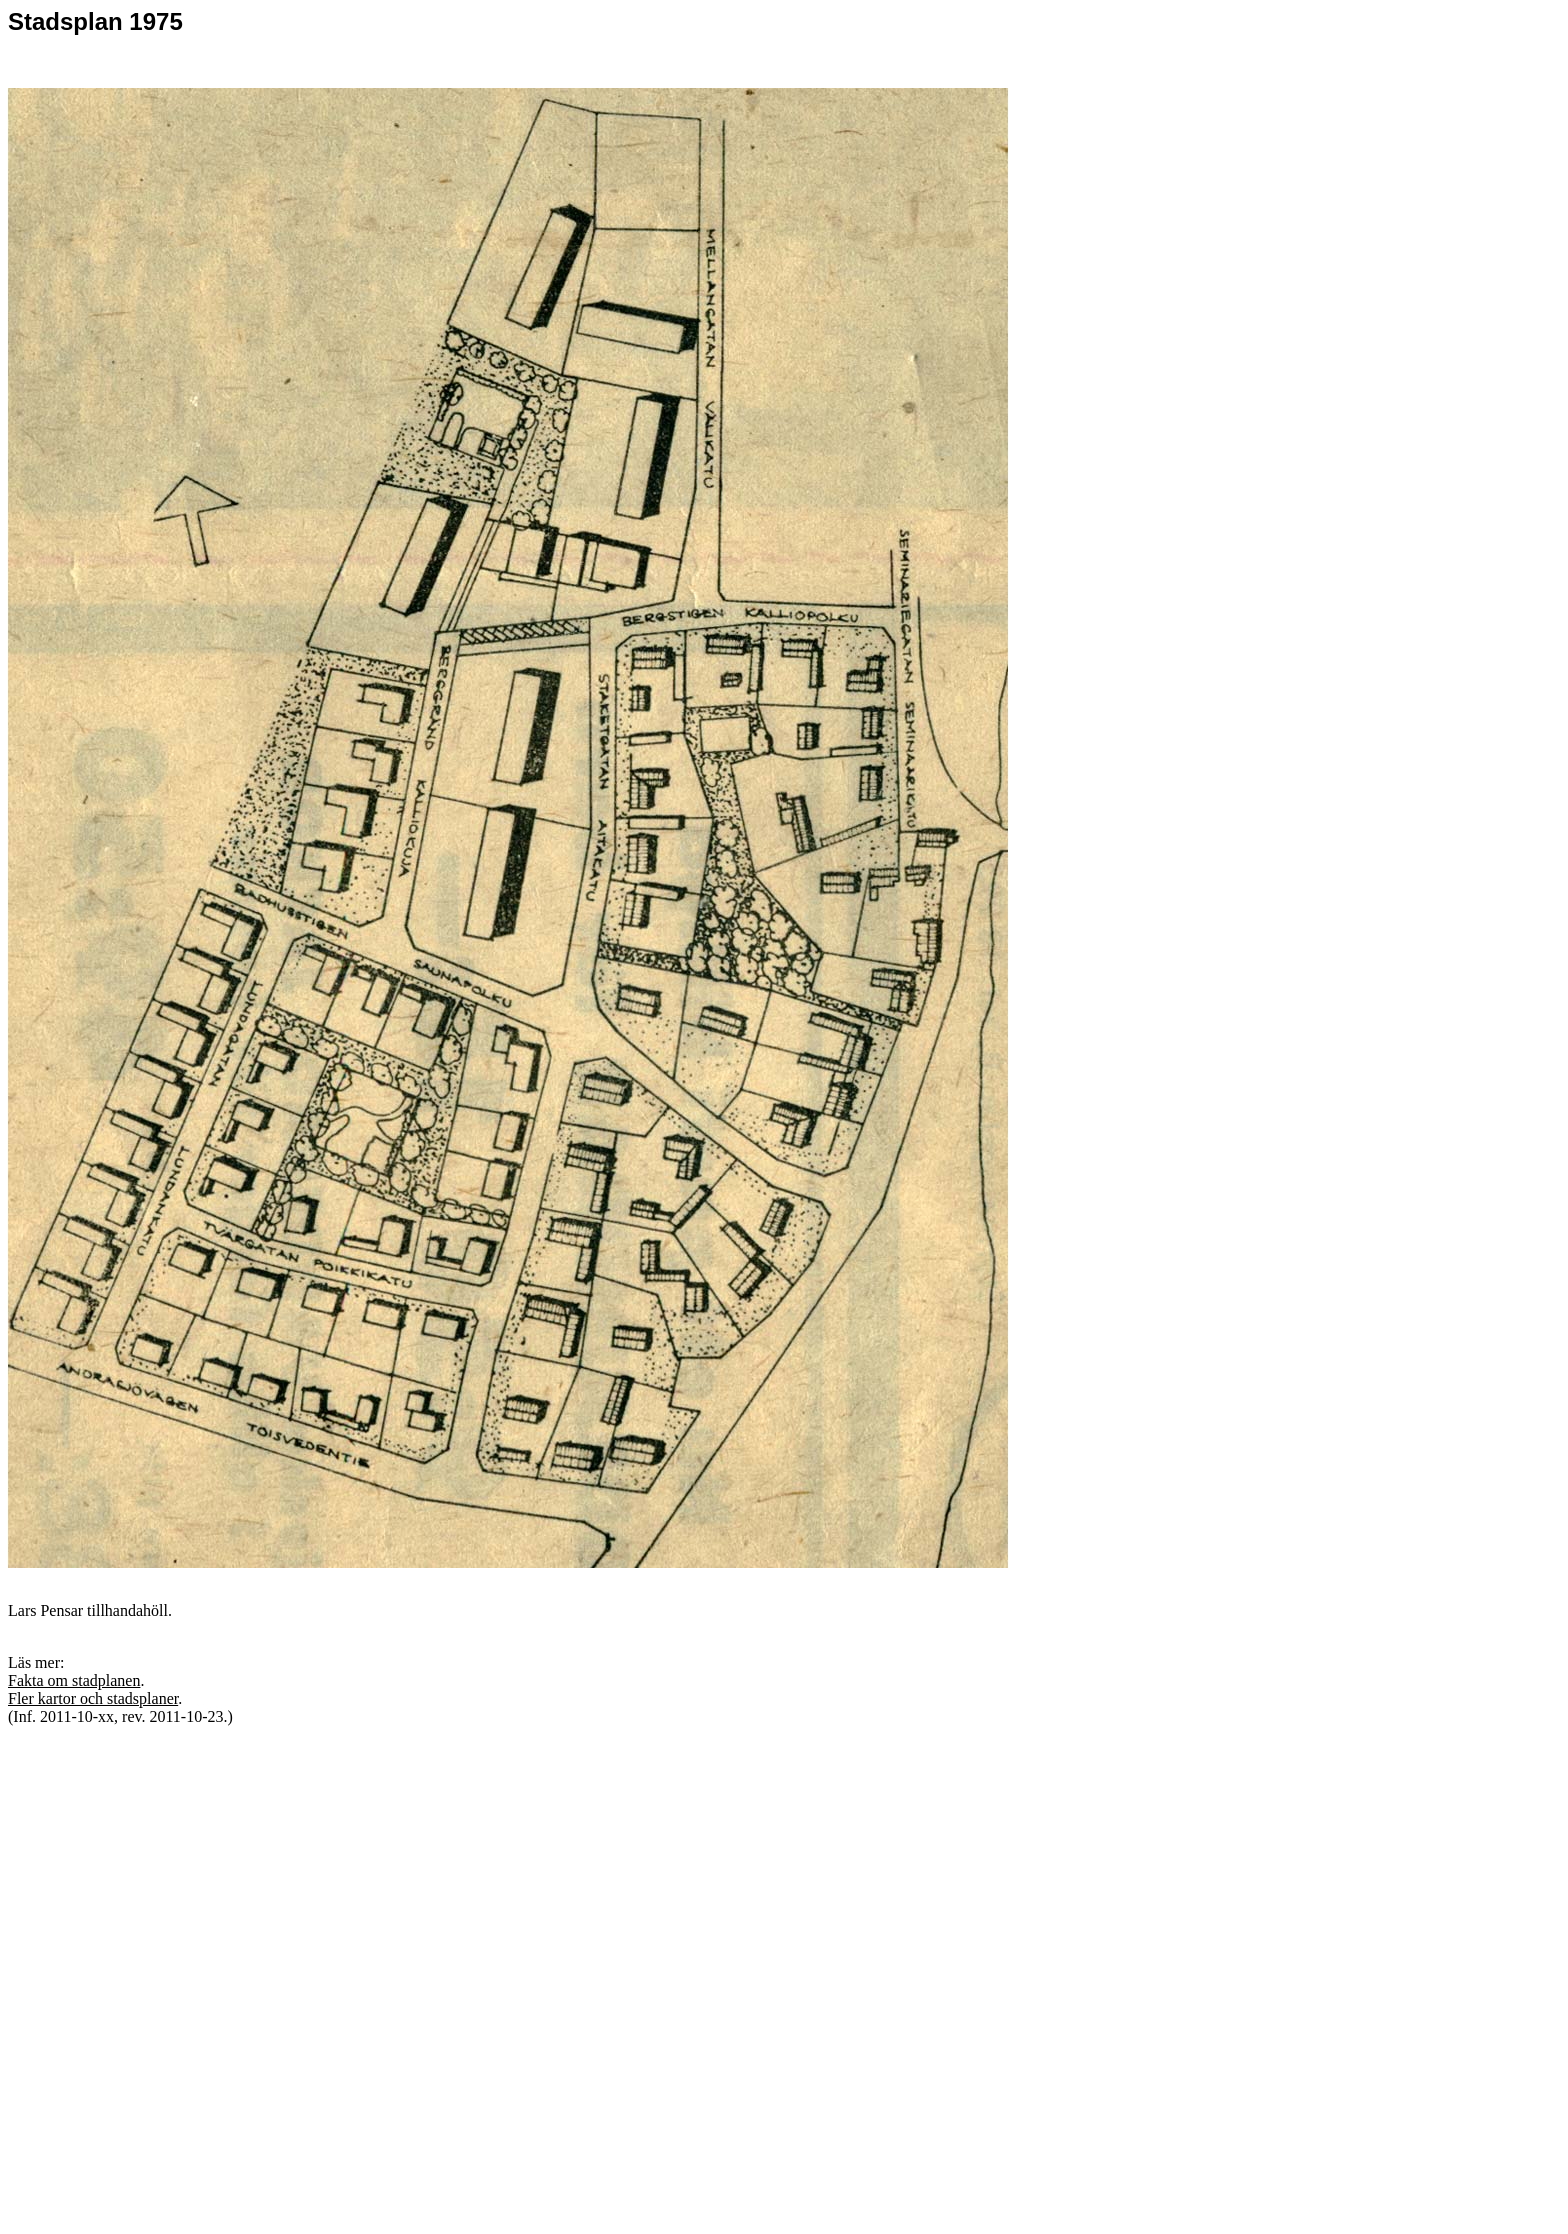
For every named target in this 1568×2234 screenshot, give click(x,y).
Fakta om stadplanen (74, 1680)
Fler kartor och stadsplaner (93, 1698)
